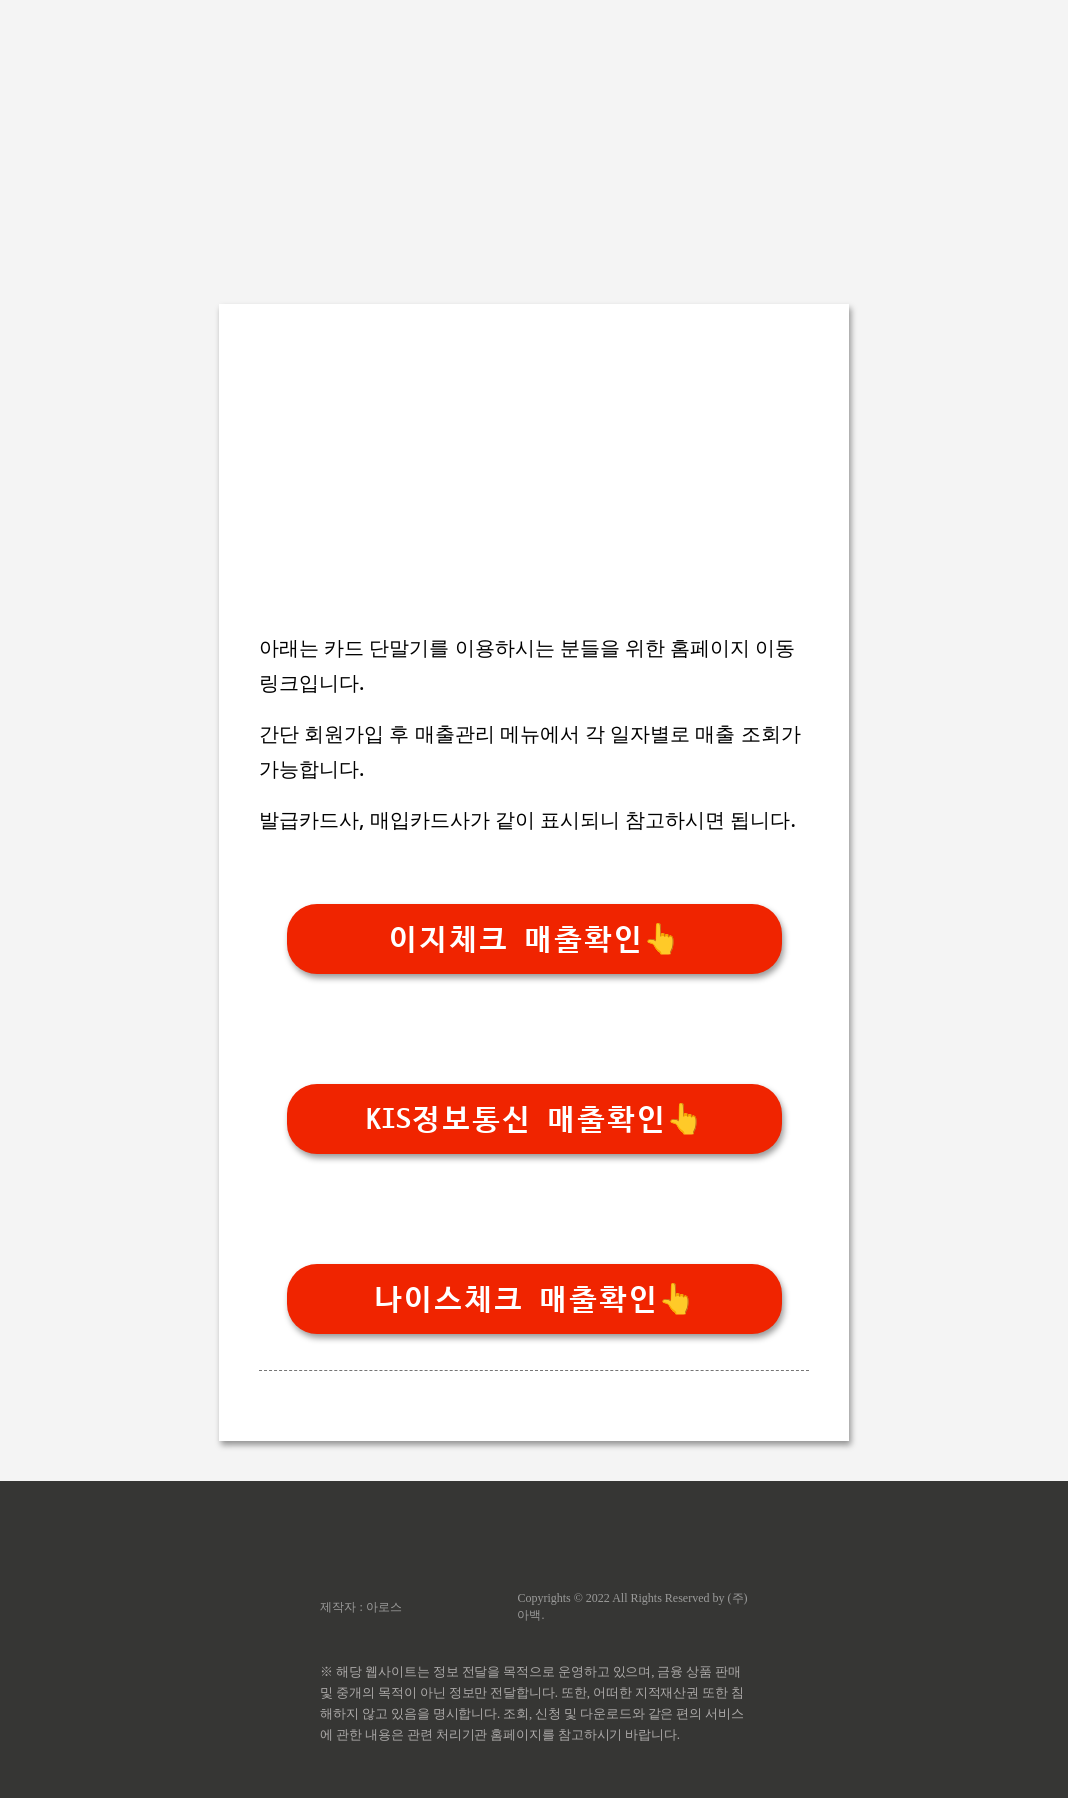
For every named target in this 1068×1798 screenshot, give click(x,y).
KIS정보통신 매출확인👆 (534, 1119)
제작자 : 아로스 (360, 1607)
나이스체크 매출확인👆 (534, 1299)
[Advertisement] (534, 140)
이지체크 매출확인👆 (534, 939)
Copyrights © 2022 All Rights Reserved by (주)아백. (632, 1606)
